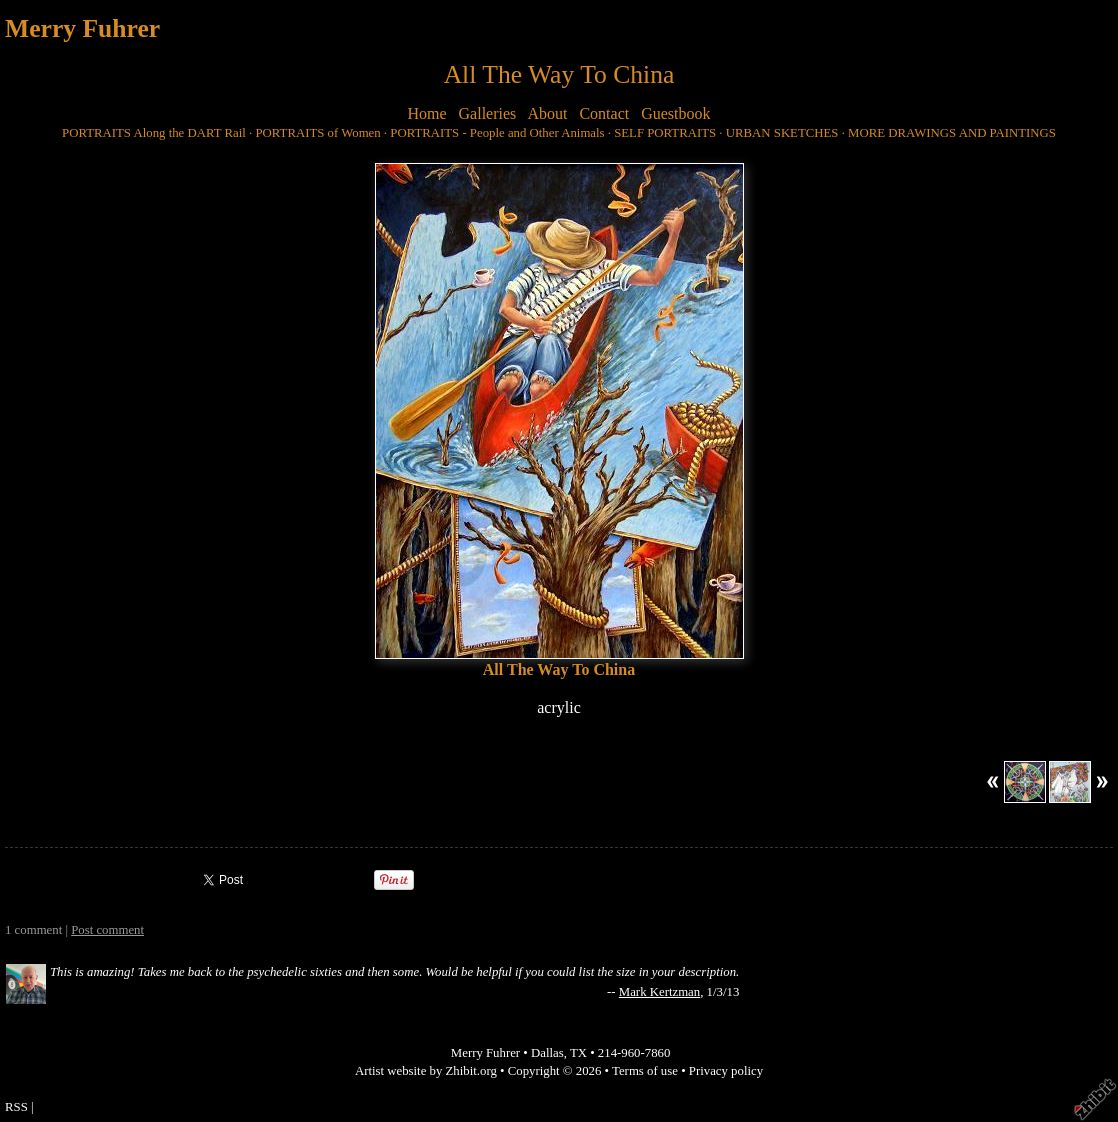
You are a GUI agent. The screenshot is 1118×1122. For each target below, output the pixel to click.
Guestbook (675, 113)
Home (426, 113)
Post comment (107, 930)
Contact (604, 113)
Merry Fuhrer (82, 28)
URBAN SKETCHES (782, 133)
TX (578, 1053)
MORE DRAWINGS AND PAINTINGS (952, 133)
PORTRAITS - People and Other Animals (497, 133)
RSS (16, 1107)
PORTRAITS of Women (317, 133)
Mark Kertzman (659, 992)
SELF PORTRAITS (665, 133)
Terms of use (645, 1071)
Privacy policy (726, 1071)
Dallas (547, 1053)
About (547, 113)
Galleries (488, 113)
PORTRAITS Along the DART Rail (154, 133)
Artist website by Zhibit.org (426, 1071)
